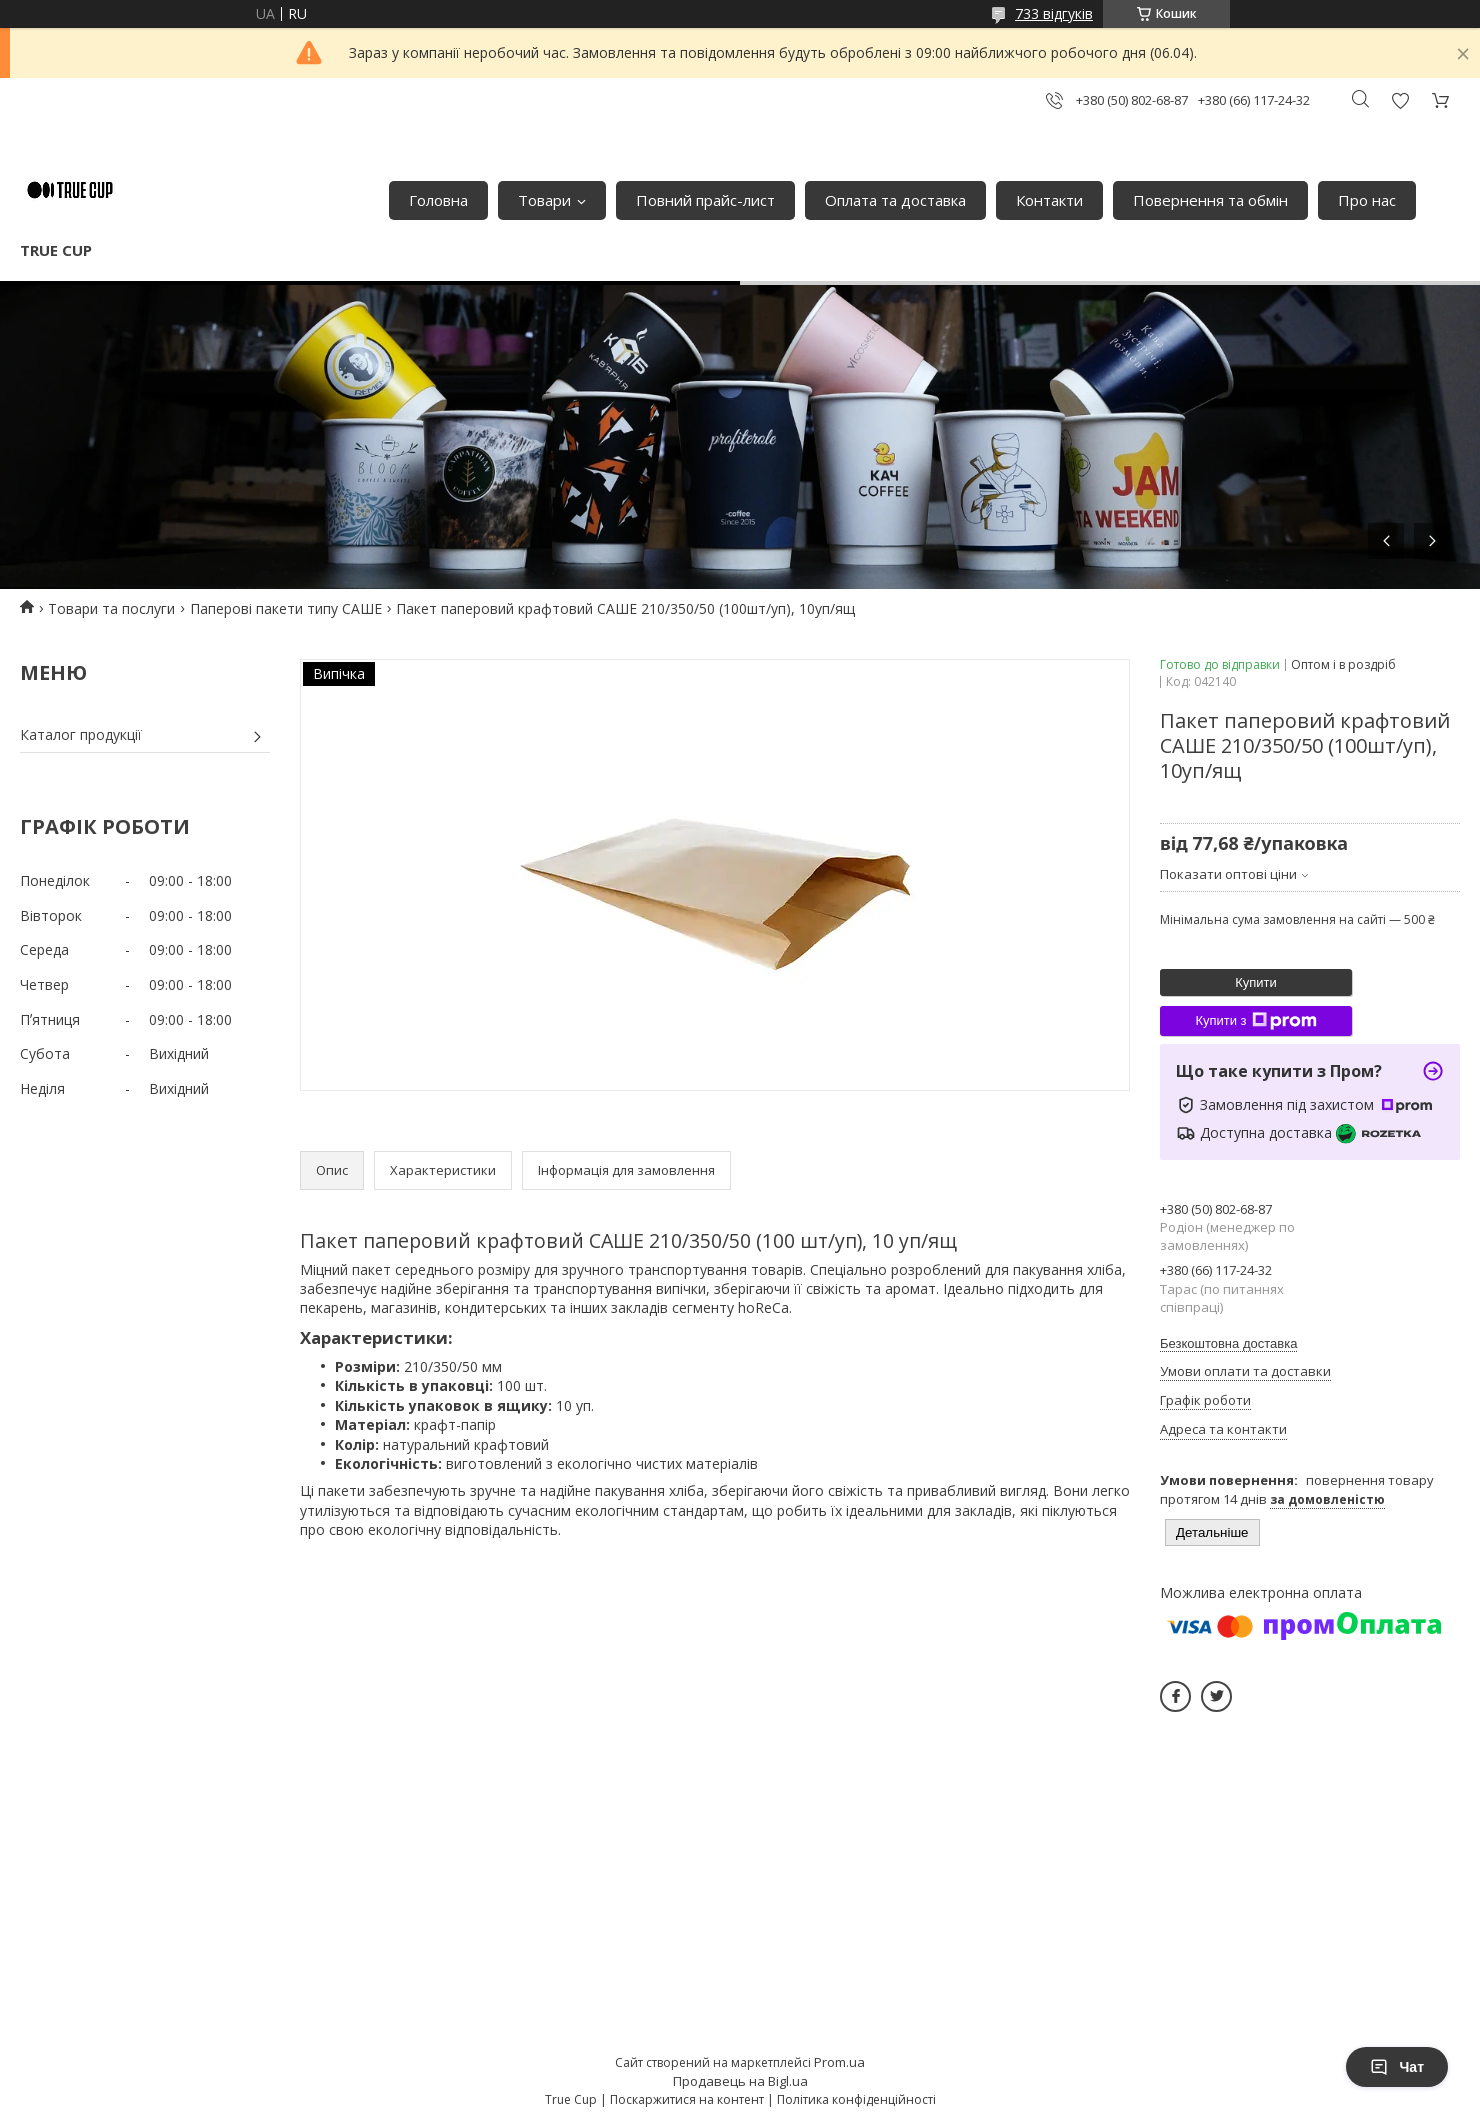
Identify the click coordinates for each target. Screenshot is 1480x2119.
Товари (544, 200)
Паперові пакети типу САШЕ (286, 608)
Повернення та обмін (1210, 200)
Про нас (1367, 200)
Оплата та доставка (895, 200)
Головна (438, 200)
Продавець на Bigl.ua (740, 2081)
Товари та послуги (111, 608)
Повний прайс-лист (705, 200)
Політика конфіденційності (856, 2099)
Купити (1256, 982)
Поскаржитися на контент (687, 2099)
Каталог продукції (81, 734)
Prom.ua (839, 2062)
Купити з (1255, 1021)
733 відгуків (1054, 13)
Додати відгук (1400, 100)
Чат (1397, 2067)
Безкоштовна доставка (1228, 1343)
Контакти (1049, 200)
